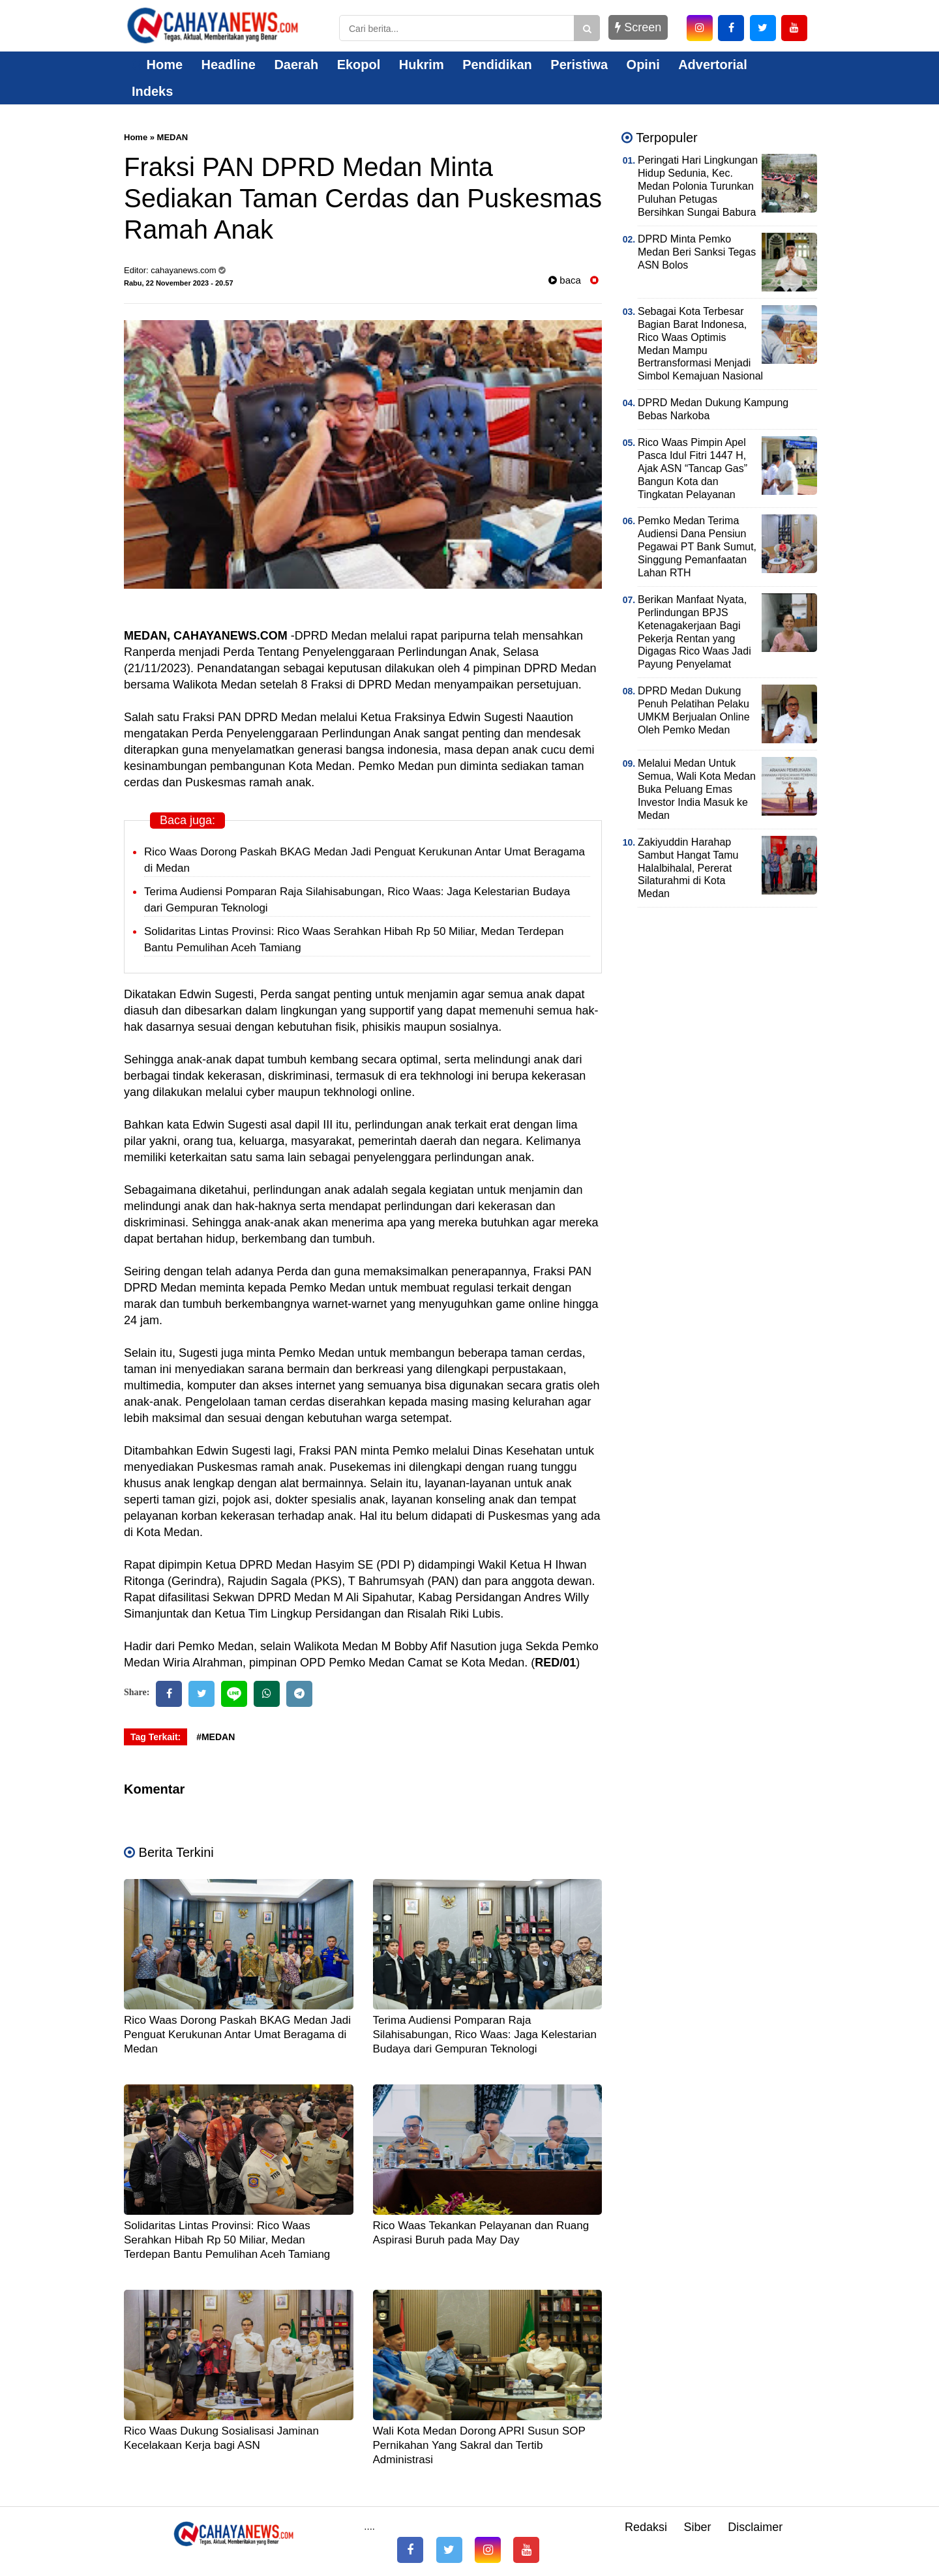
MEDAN (172, 137)
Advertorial (712, 64)
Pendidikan (497, 64)
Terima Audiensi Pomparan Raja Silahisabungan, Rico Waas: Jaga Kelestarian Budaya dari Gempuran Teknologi (485, 2034)
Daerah (296, 64)
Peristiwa (579, 64)
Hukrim (421, 64)
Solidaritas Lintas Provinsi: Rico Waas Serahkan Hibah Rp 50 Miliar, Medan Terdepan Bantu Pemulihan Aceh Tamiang (227, 2239)
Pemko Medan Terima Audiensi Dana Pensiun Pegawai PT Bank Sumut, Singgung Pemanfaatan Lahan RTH (697, 546)
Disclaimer (755, 2527)
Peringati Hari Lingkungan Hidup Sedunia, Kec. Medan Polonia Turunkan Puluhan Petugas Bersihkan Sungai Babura (698, 186)
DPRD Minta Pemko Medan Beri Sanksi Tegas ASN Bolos (697, 252)
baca (564, 280)
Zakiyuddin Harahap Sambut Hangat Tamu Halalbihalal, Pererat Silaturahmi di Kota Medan (688, 868)
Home (157, 64)
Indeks (152, 91)
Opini (643, 64)
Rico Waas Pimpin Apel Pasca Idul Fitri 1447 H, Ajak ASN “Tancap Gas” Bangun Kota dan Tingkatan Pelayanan (692, 468)
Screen (638, 27)
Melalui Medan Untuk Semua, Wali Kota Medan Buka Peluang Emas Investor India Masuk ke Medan (697, 789)
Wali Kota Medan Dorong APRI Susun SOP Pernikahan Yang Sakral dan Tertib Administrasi (479, 2445)
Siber (697, 2527)
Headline (228, 64)
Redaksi (646, 2527)
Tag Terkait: (155, 1737)
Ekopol (359, 64)
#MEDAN (215, 1737)
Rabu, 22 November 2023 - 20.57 (178, 283)
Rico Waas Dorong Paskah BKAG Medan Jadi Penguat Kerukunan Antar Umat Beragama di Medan (237, 2034)
